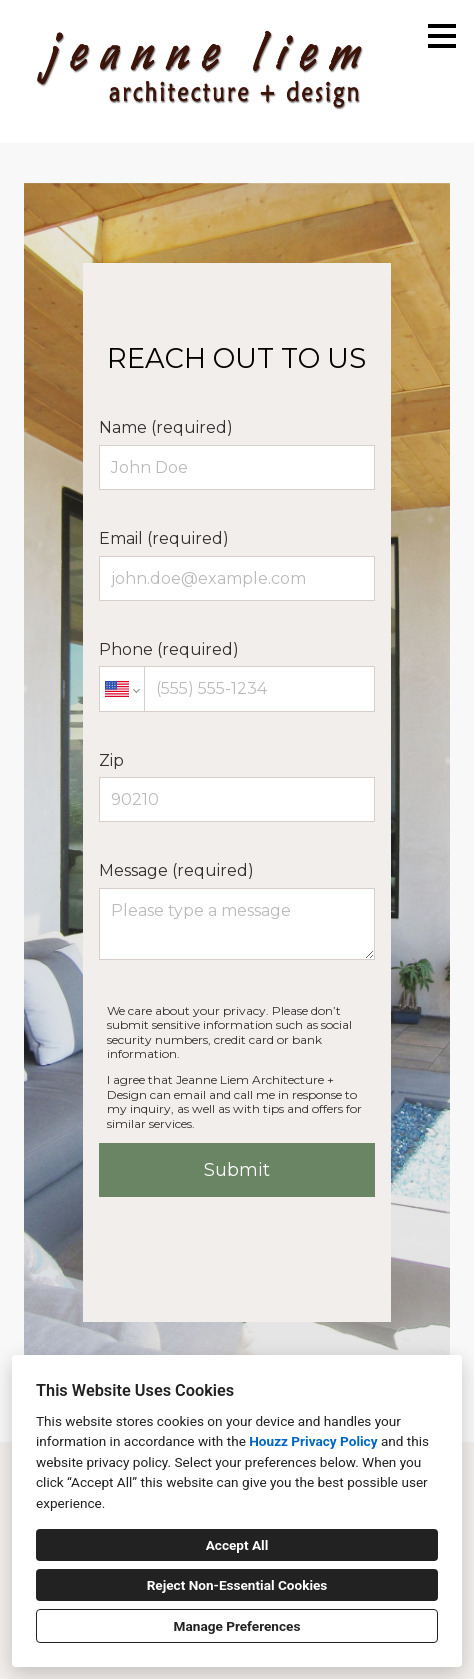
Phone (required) (237, 676)
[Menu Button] (442, 36)
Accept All (237, 1545)
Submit (237, 1170)
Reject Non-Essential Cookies (237, 1585)
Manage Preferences (237, 1626)
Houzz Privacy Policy (313, 1441)
